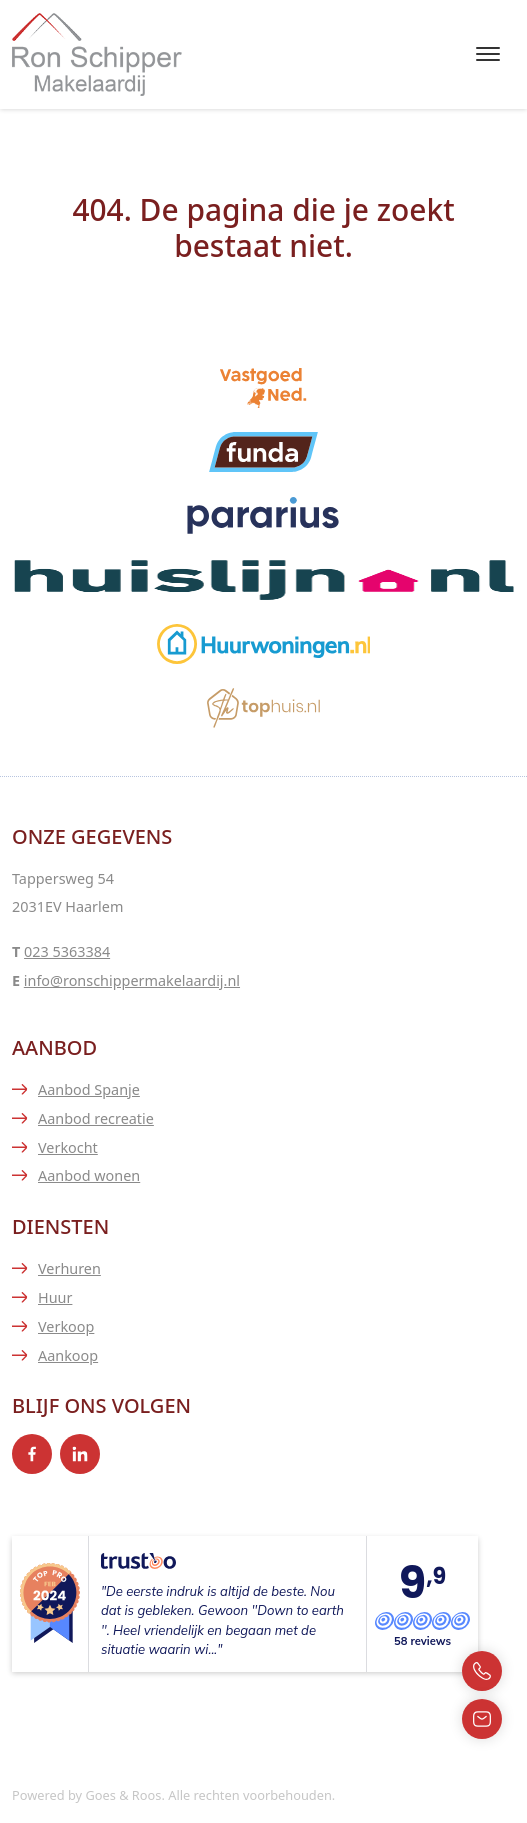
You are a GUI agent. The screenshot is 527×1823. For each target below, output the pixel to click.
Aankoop (68, 1355)
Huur (55, 1297)
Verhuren (69, 1268)
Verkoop (66, 1326)
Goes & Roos (123, 1795)
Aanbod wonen (89, 1175)
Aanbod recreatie (96, 1118)
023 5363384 (67, 951)
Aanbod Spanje (89, 1089)
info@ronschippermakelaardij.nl (132, 980)
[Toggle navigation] (487, 54)
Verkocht (68, 1147)
